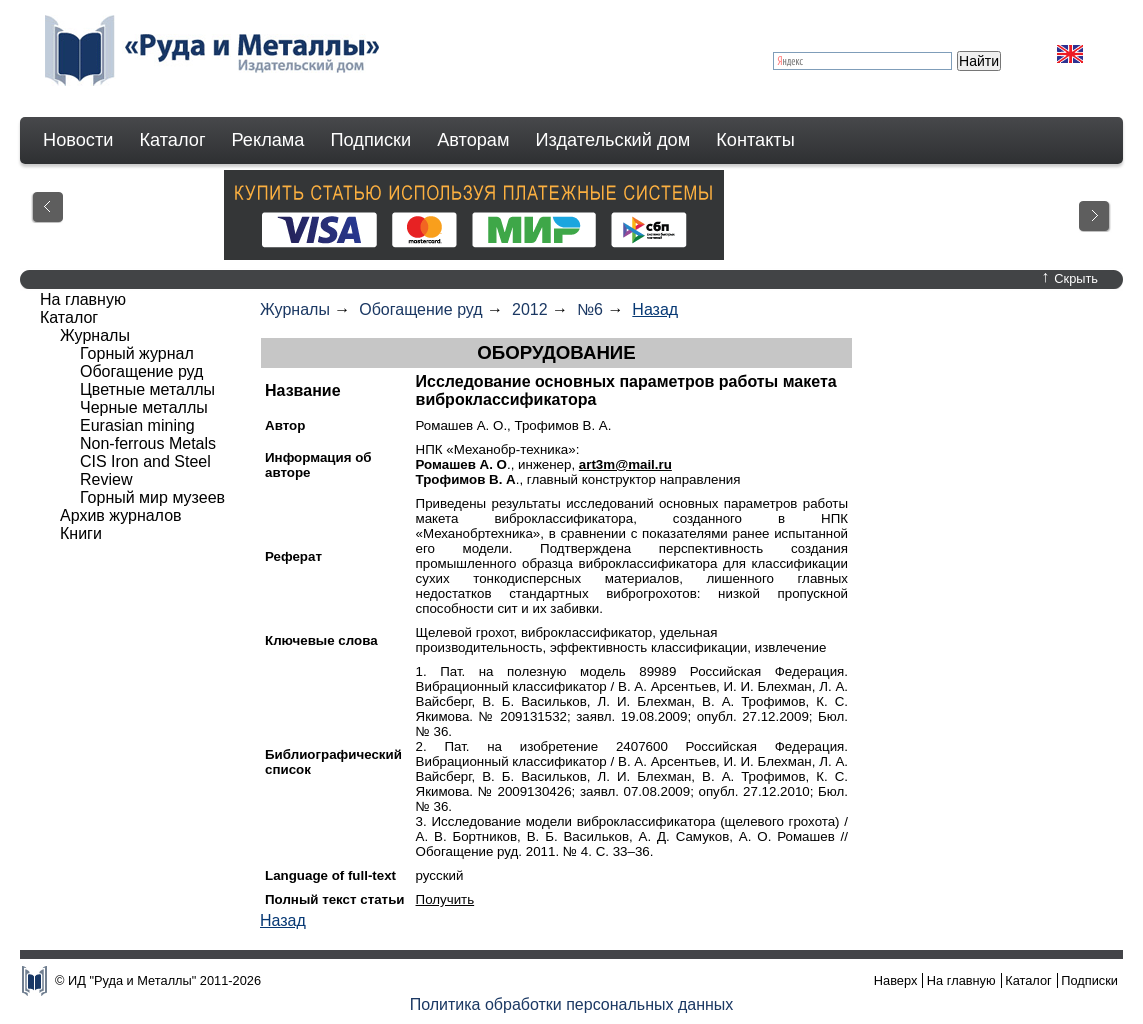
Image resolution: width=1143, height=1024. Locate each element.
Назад (655, 309)
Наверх (896, 980)
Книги (81, 533)
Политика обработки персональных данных (572, 1004)
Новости (78, 140)
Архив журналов (121, 515)
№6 (590, 309)
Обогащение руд (420, 309)
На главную (83, 299)
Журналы (295, 309)
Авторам (473, 140)
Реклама (268, 140)
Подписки (371, 140)
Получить (445, 899)
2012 (530, 309)
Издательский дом (613, 140)
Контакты (755, 140)
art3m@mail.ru (625, 464)
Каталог (172, 140)
